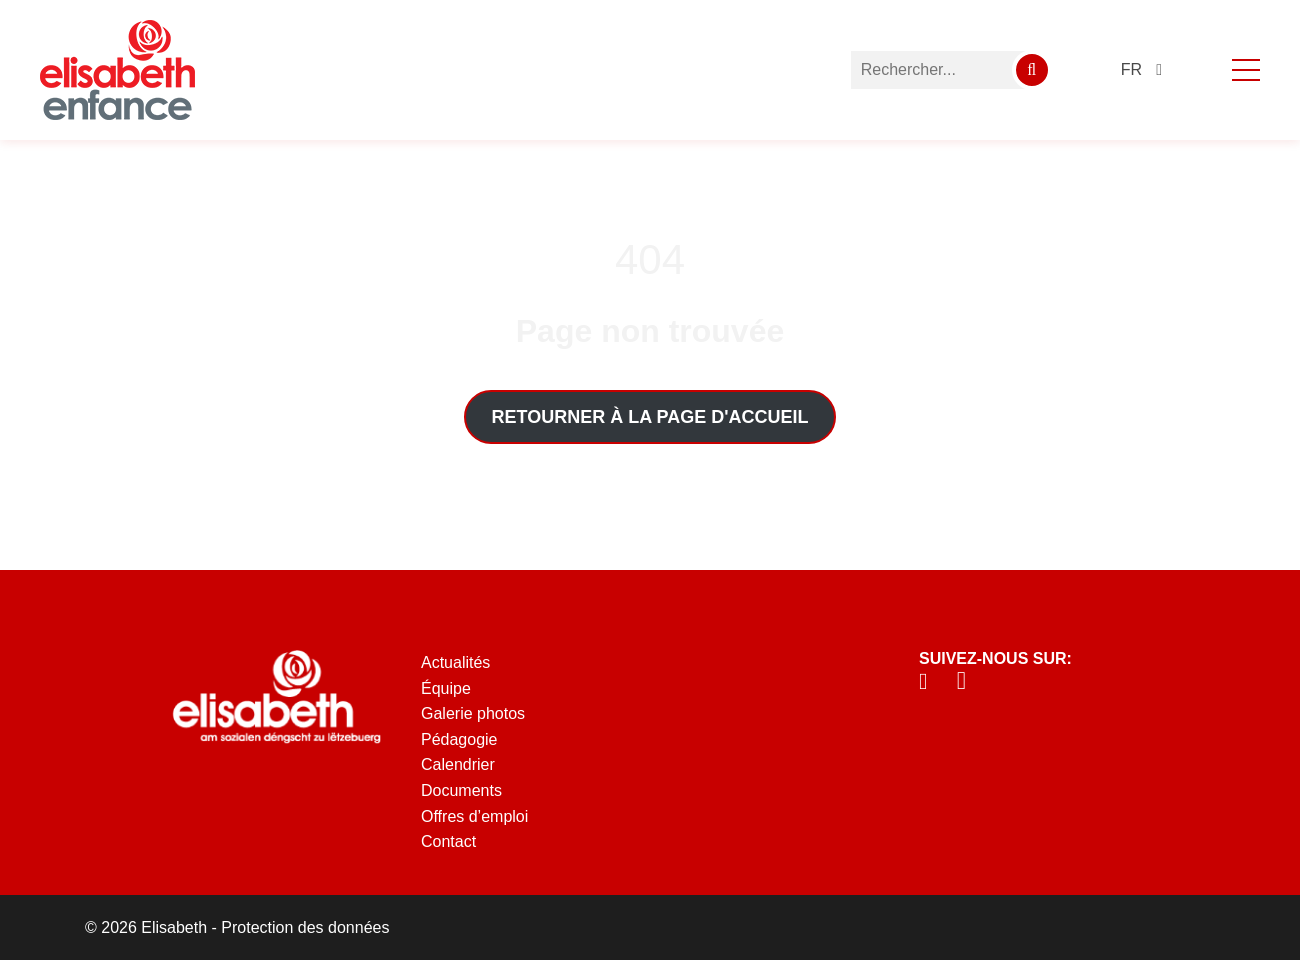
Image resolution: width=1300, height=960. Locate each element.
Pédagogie (459, 739)
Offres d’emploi (474, 816)
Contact (448, 841)
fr (1131, 69)
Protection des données (305, 927)
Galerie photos (473, 713)
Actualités (455, 662)
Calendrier (458, 764)
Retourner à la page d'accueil (650, 417)
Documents (461, 790)
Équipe (446, 688)
